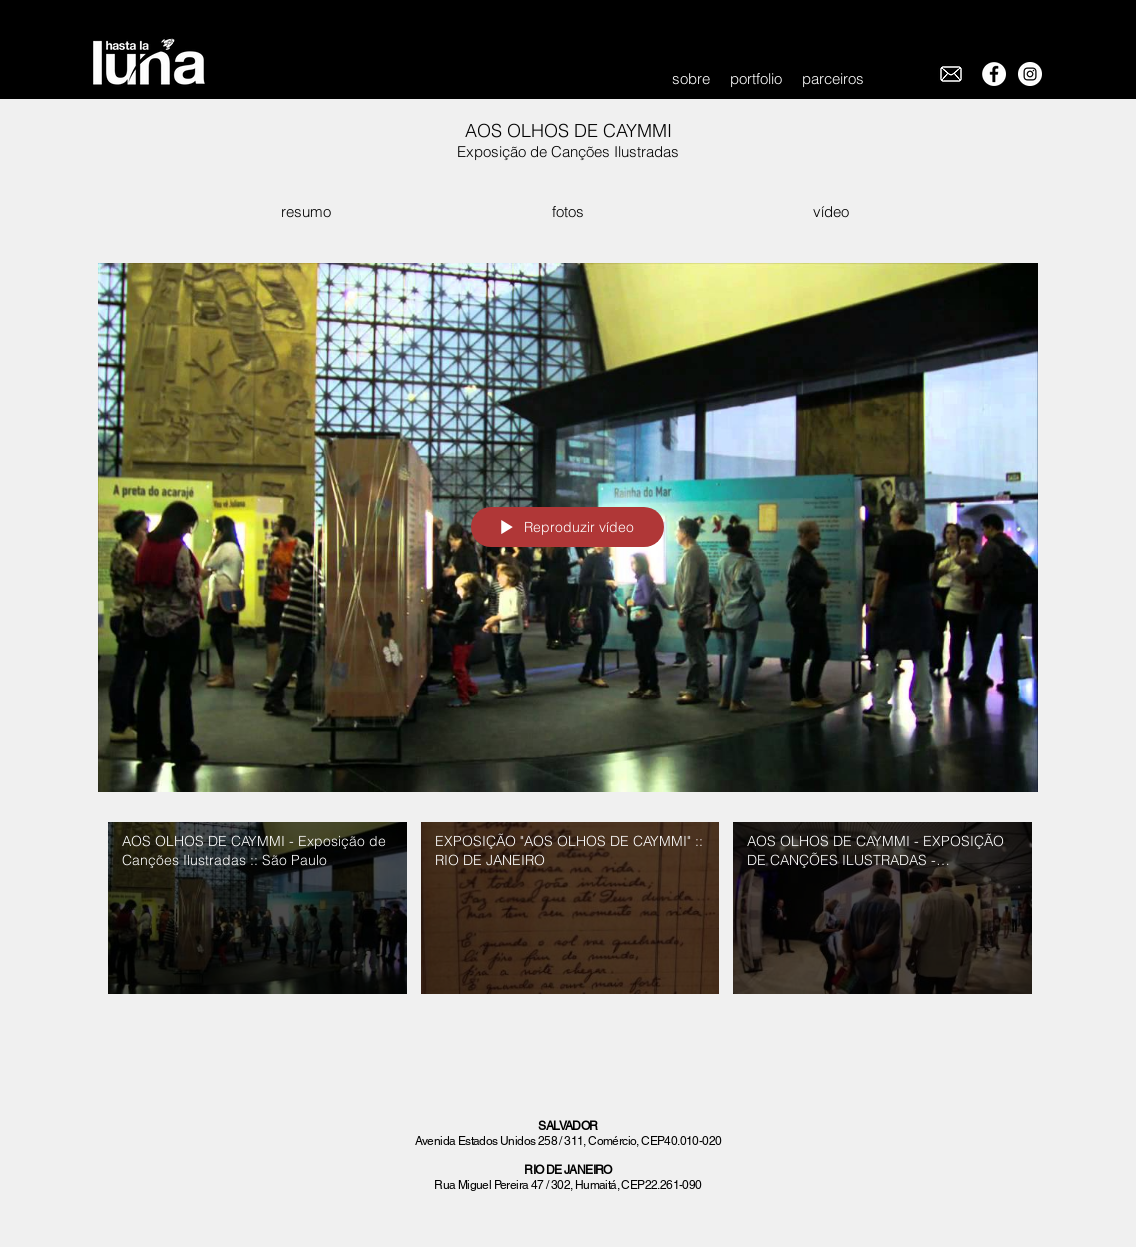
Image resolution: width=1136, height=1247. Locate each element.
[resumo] (305, 211)
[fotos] (567, 211)
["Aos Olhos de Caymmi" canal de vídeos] (568, 913)
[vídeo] (830, 211)
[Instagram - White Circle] (1030, 74)
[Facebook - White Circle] (994, 74)
